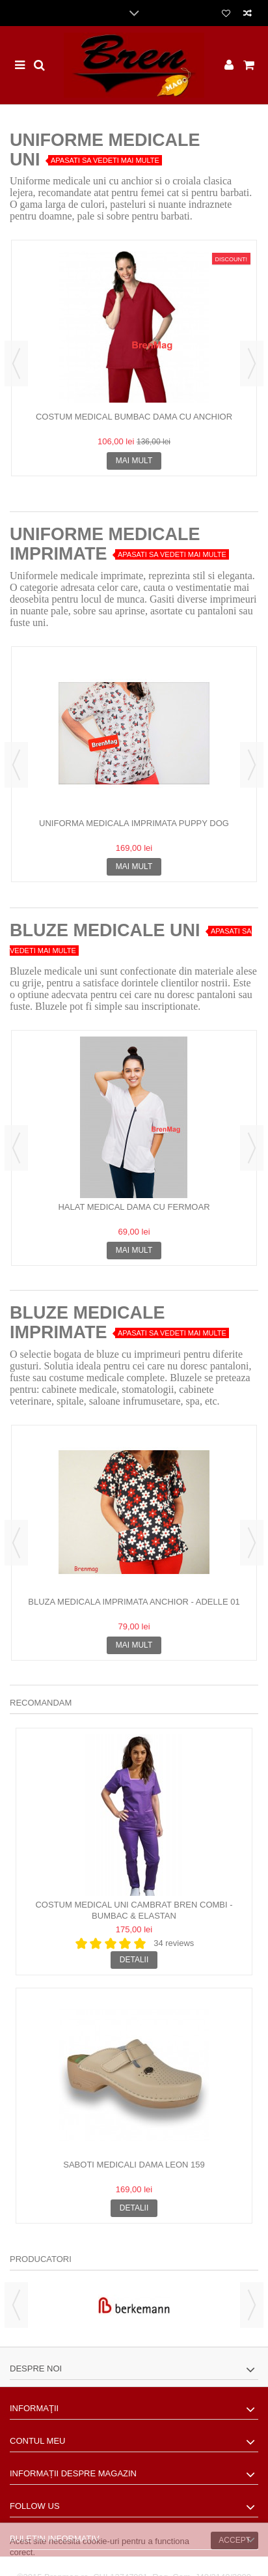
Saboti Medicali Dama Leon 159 (133, 2164)
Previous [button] (16, 363)
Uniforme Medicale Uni (105, 149)
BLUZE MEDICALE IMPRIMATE (87, 1322)
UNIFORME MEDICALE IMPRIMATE (105, 544)
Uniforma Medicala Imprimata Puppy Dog (134, 823)
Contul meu (37, 2441)
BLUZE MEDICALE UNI (105, 930)
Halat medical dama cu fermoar (133, 1207)
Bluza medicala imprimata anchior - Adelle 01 (133, 1602)
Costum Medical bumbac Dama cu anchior (134, 417)
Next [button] (251, 363)
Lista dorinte (226, 14)
